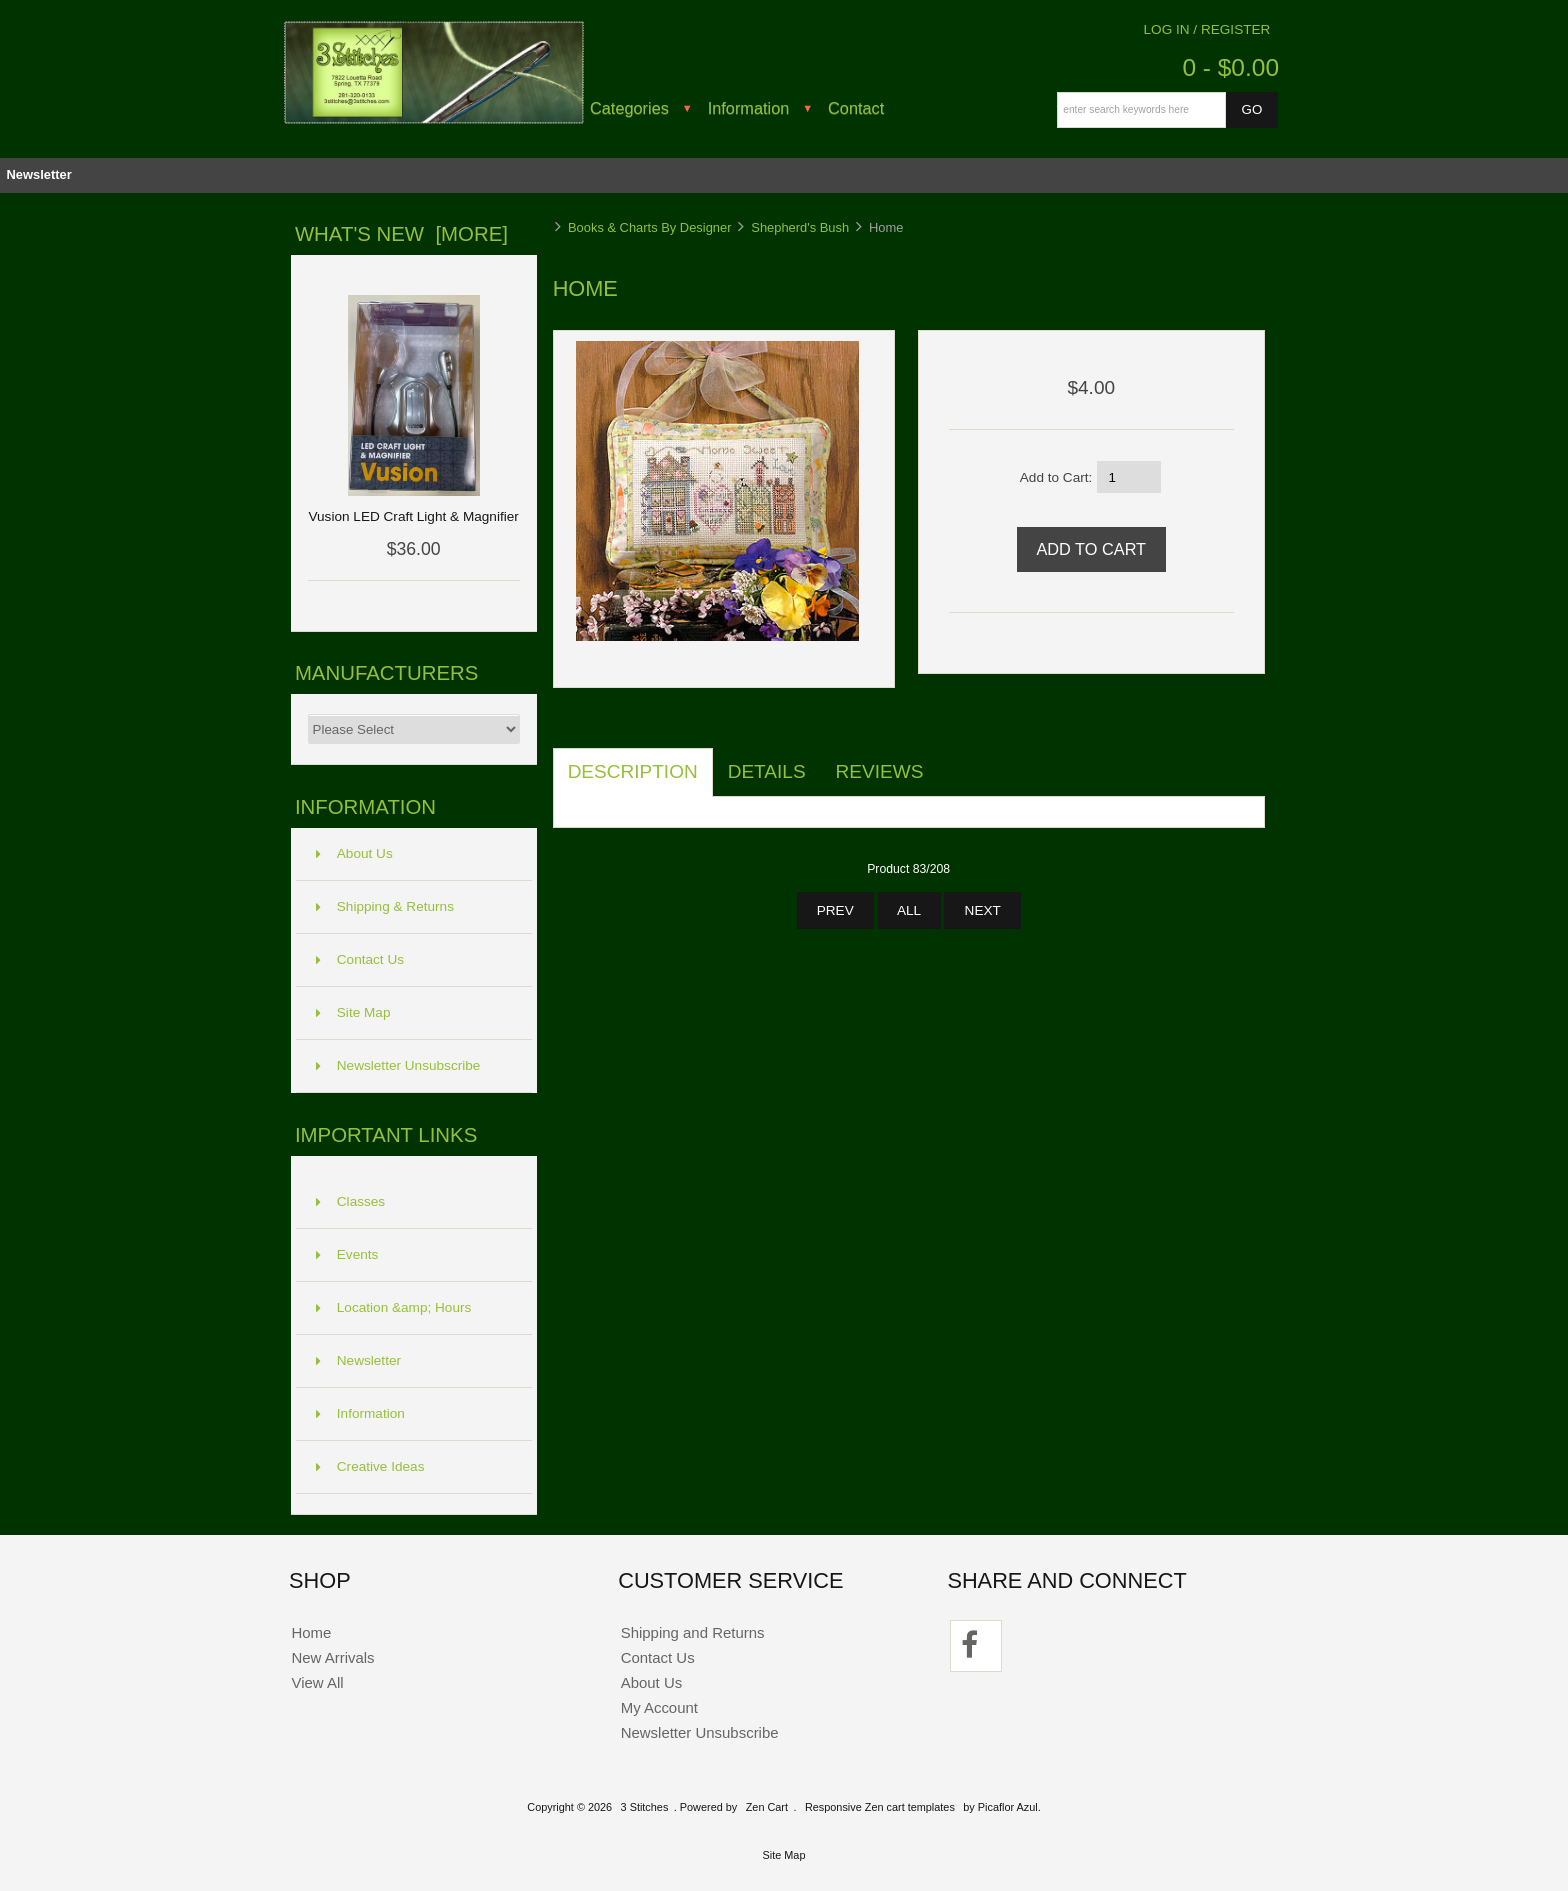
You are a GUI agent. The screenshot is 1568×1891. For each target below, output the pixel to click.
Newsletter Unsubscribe (398, 1065)
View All (317, 1682)
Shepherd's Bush (800, 227)
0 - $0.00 (1230, 67)
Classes (350, 1201)
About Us (354, 853)
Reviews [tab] (880, 771)
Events (347, 1254)
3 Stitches (645, 1807)
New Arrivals (332, 1657)
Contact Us (360, 959)
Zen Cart (767, 1807)
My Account (659, 1707)
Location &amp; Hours (394, 1307)
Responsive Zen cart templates (880, 1807)
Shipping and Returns (693, 1632)
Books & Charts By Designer (650, 227)
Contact (856, 108)
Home (311, 1632)
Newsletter (38, 174)
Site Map (353, 1012)
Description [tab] (633, 771)
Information (749, 108)
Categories (629, 108)
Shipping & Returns (385, 906)
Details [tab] (767, 771)
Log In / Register (1207, 29)
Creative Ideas (370, 1466)
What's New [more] (401, 234)
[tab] (953, 761)
